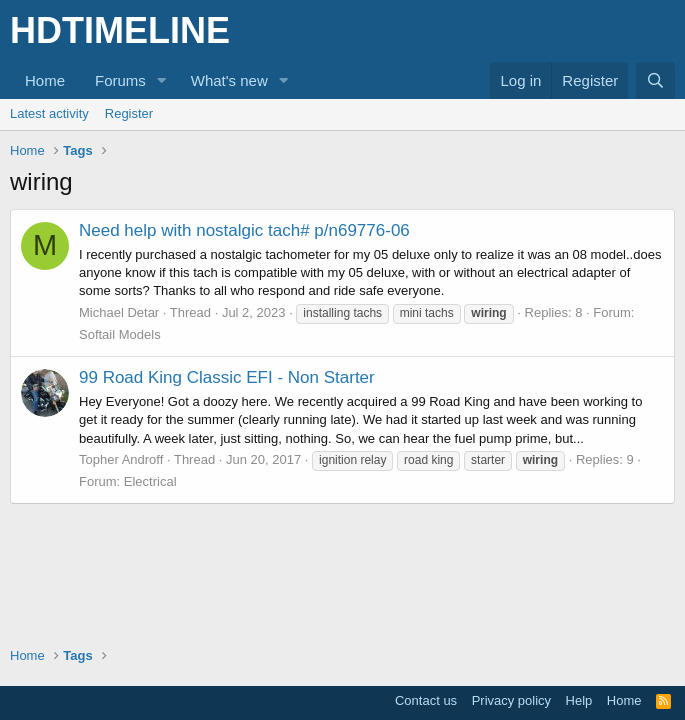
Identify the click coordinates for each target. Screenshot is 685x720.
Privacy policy (511, 700)
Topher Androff (121, 459)
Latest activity (49, 113)
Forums (120, 80)
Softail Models (120, 334)
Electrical (150, 481)
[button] (162, 80)
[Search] (655, 80)
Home (45, 80)
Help (579, 700)
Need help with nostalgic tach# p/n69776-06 (244, 230)
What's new (229, 80)
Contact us (426, 700)
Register (129, 113)
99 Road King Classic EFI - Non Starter (227, 377)
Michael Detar (119, 312)
